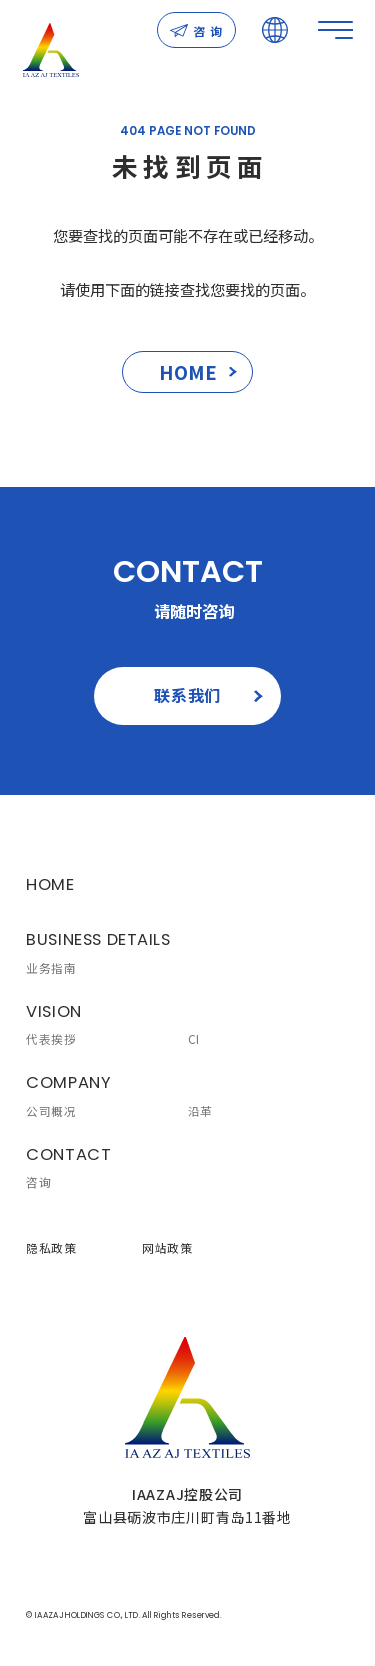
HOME (198, 371)
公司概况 (51, 1111)
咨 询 (196, 30)
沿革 (200, 1111)
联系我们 (209, 695)
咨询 (38, 1182)
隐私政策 (51, 1248)
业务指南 (51, 968)
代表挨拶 (51, 1039)
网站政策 (167, 1248)
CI (194, 1039)
